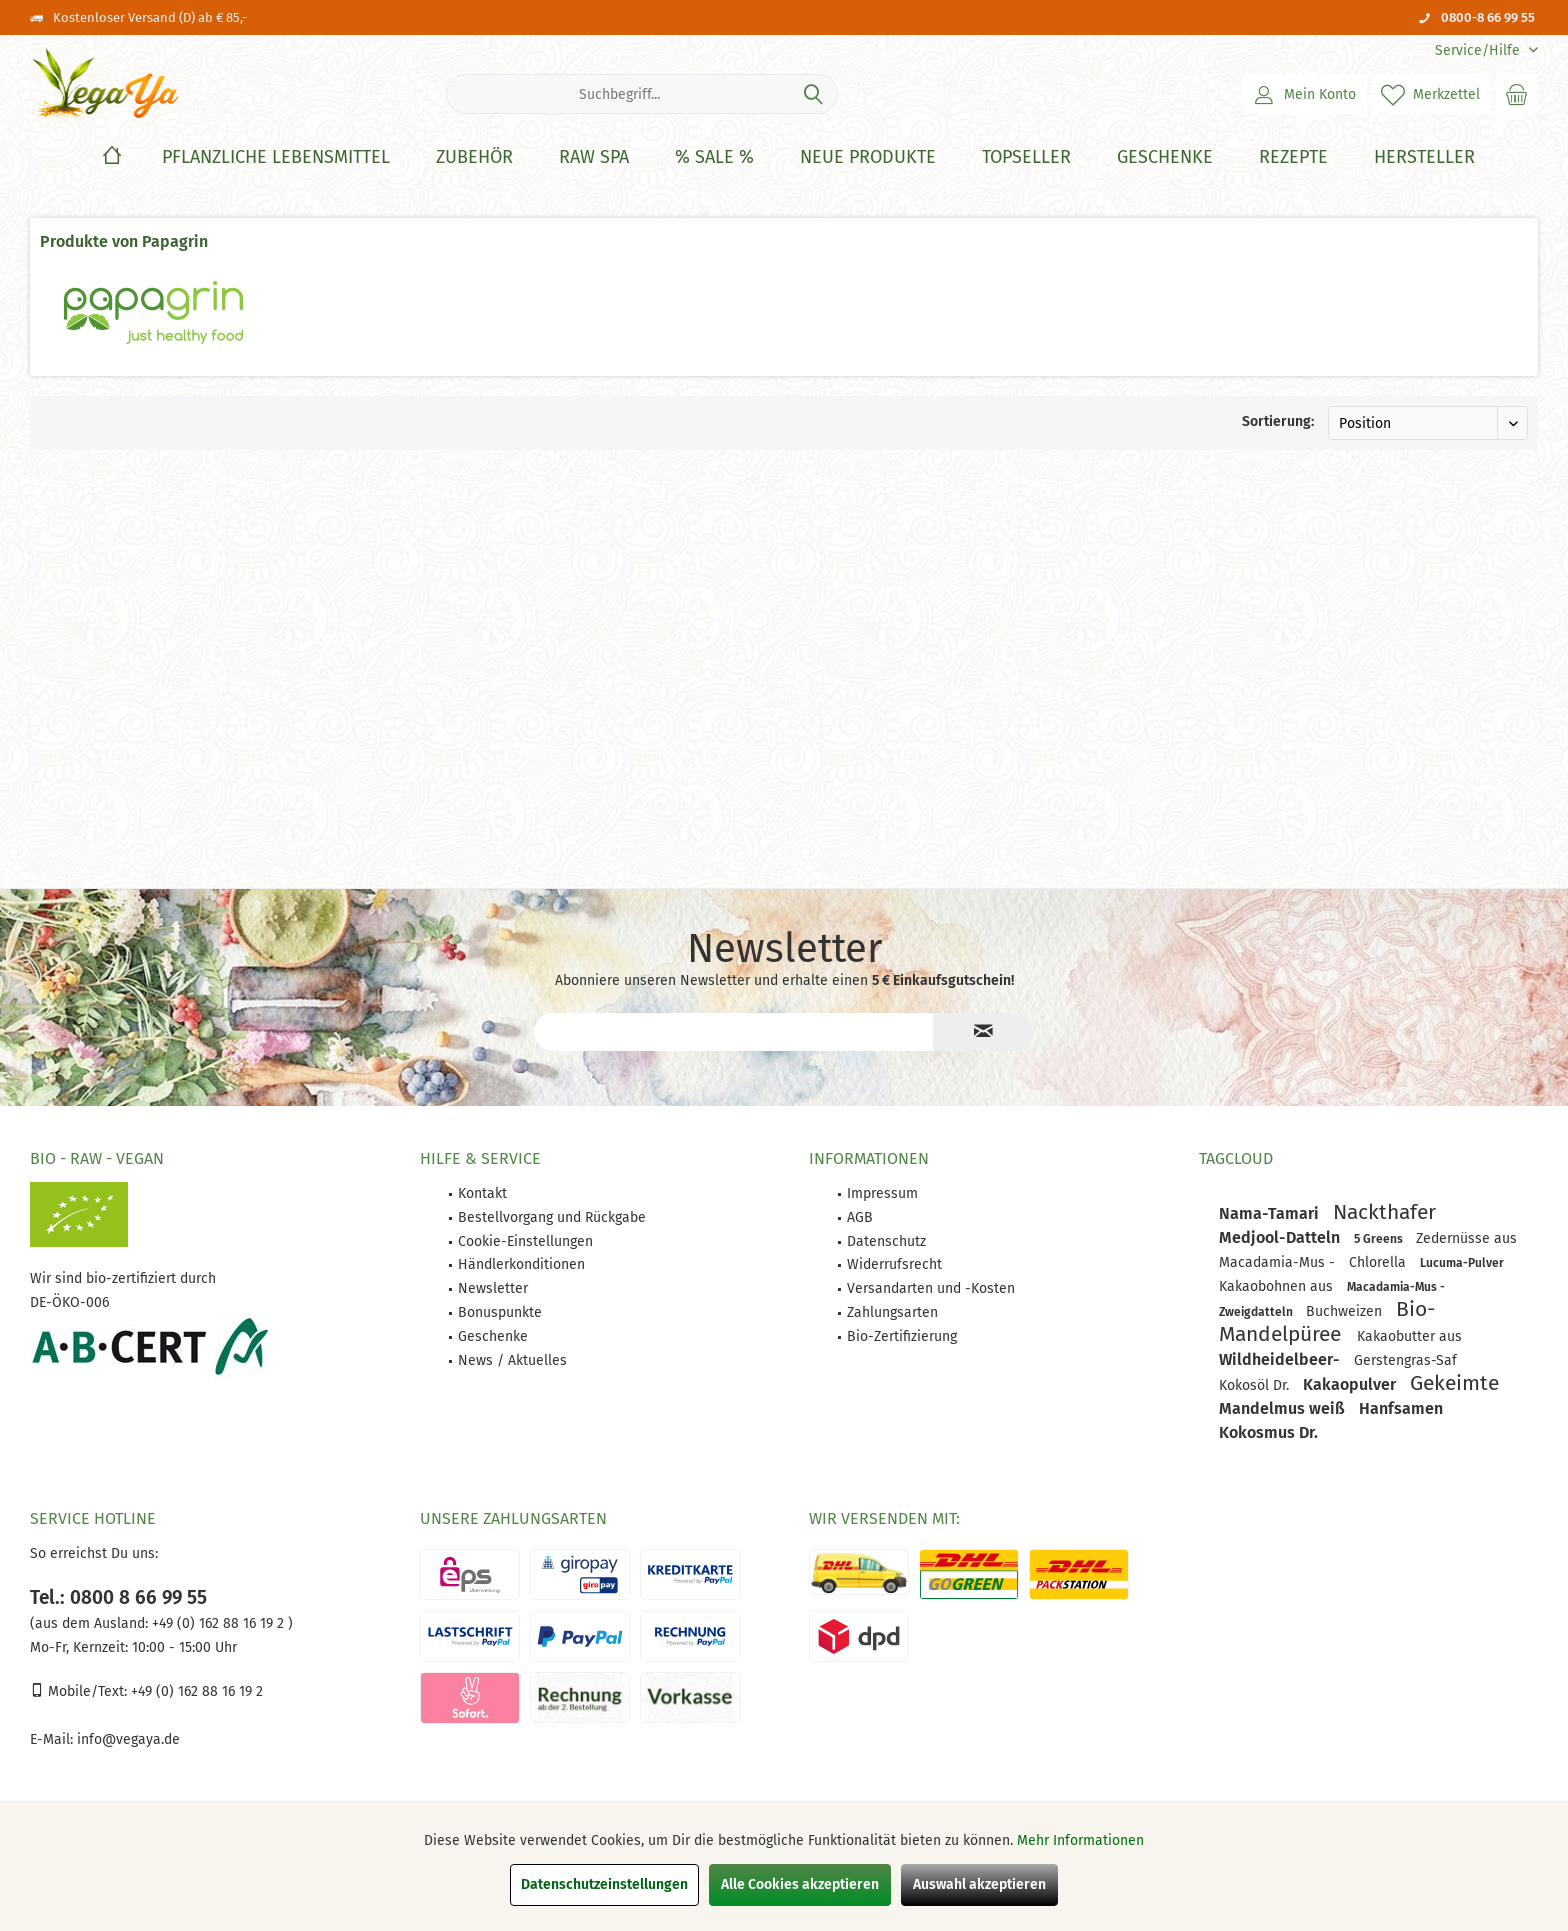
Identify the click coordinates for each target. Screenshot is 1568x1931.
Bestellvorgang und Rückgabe (552, 1217)
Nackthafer (1384, 1212)
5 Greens (1380, 1239)
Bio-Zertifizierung (902, 1336)
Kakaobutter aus (1409, 1336)
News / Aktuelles (512, 1360)
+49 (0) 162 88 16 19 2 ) (220, 1623)
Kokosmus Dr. (1268, 1432)
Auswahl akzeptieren (979, 1884)
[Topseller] (1026, 157)
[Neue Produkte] (868, 157)
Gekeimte (1454, 1383)
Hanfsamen (1401, 1408)
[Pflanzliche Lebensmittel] (276, 157)
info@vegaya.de (128, 1739)
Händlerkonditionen (521, 1264)
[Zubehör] (474, 157)
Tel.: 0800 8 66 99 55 (118, 1597)
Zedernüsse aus (1466, 1238)
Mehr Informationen (1080, 1840)
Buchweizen (1346, 1311)
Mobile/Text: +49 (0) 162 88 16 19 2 (146, 1691)
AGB (860, 1217)
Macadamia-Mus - (1279, 1262)
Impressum (882, 1193)
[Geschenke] (1165, 157)
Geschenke (493, 1336)
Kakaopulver (1351, 1384)
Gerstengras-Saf (1405, 1360)
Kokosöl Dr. (1256, 1385)
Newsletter (493, 1288)
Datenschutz (886, 1241)
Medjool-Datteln (1281, 1237)
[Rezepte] (1293, 157)
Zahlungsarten (892, 1312)
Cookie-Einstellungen (525, 1241)
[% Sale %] (714, 157)
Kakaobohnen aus (1278, 1286)
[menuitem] (1479, 50)
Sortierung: (1278, 421)
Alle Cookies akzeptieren (800, 1884)
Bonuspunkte (500, 1312)
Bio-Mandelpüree (1327, 1321)
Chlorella (1379, 1262)
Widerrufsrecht (894, 1264)
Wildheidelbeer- (1281, 1359)
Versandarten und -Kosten (931, 1288)
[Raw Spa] (594, 157)
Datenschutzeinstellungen (604, 1884)
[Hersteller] (1424, 157)
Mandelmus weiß (1284, 1408)
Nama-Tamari (1271, 1213)
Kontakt (482, 1193)
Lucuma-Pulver (1462, 1263)
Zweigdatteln (1257, 1312)
